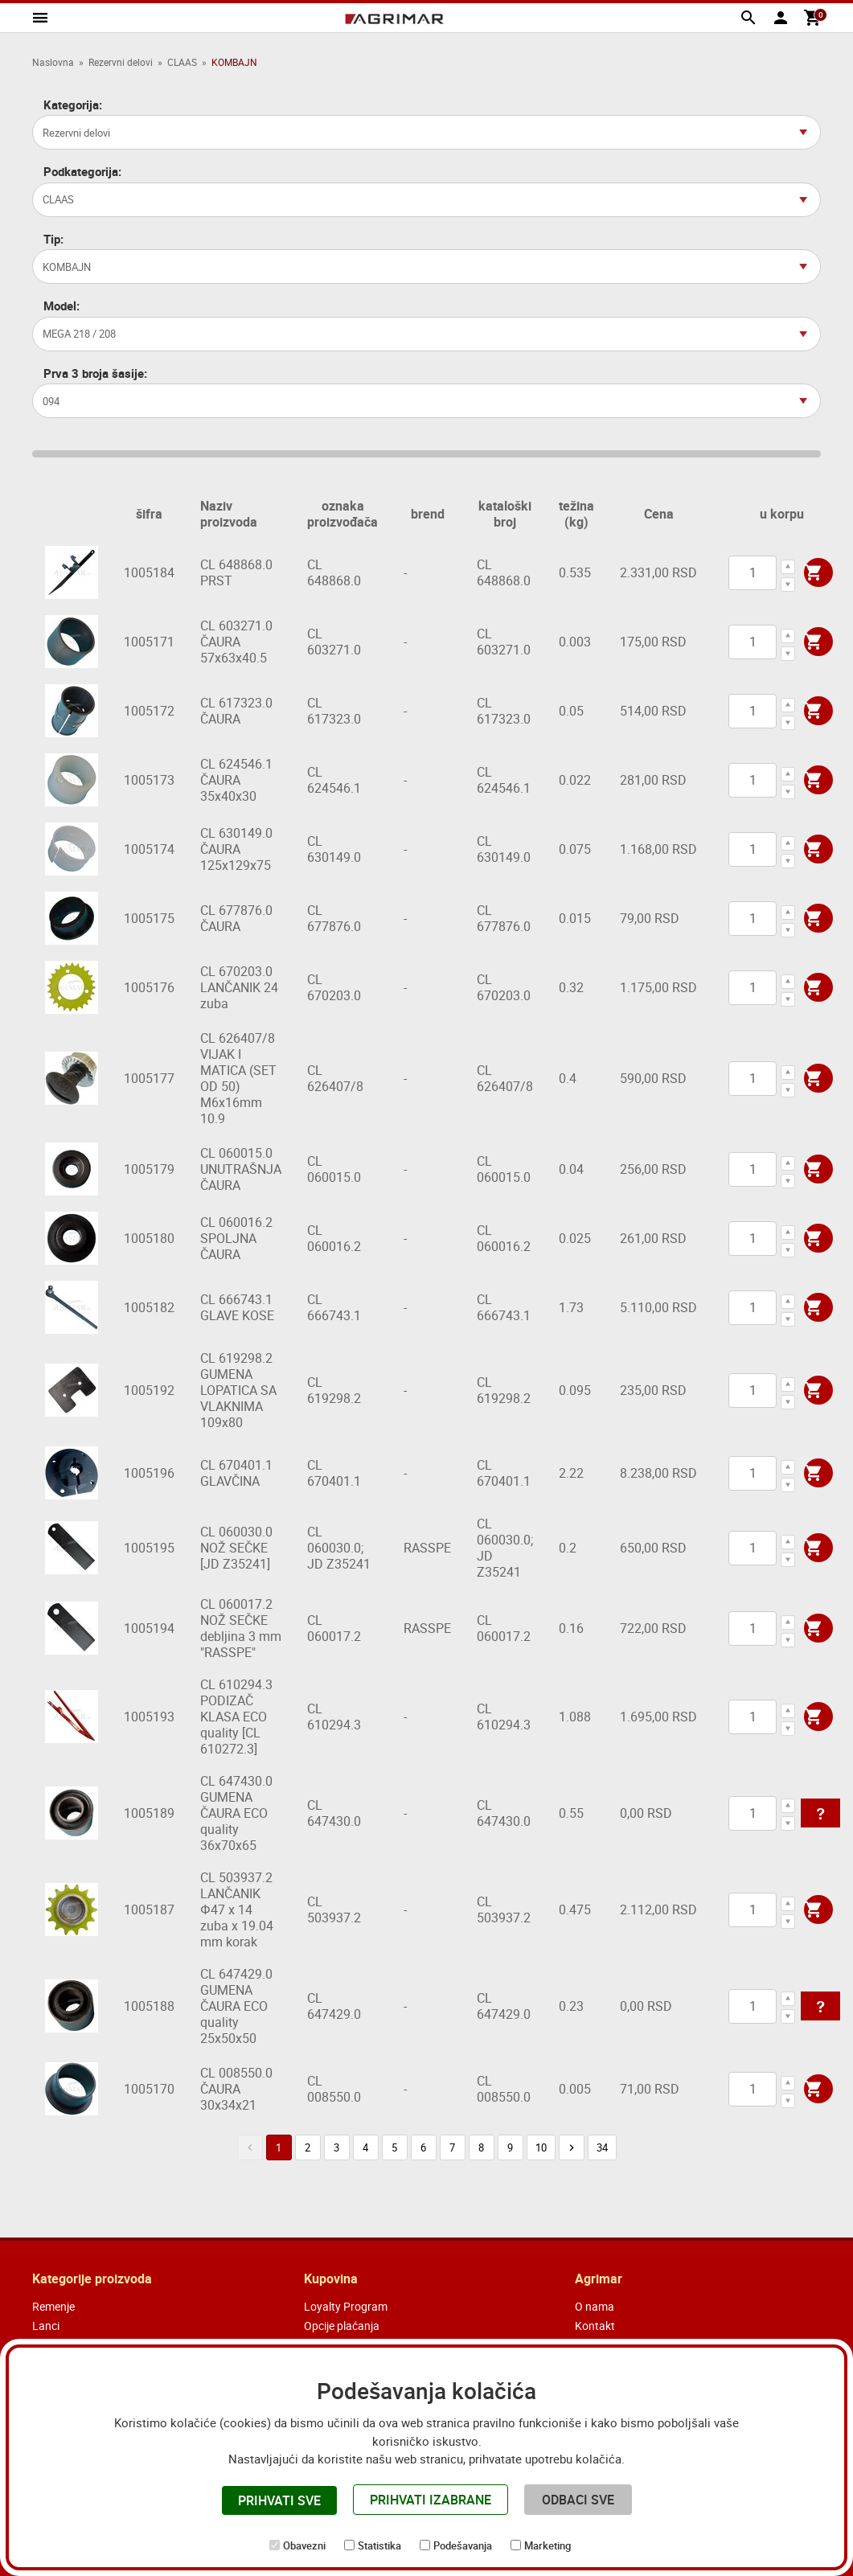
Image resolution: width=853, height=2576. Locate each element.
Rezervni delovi (120, 61)
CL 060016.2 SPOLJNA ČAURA (236, 1238)
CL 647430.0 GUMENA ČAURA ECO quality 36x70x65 (236, 1813)
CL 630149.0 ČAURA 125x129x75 (236, 849)
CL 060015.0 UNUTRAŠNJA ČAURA (240, 1169)
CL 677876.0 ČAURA (236, 918)
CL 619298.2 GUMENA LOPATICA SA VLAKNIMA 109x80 (238, 1390)
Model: (61, 306)
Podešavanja (462, 2545)
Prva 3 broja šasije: (95, 373)
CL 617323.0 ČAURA (236, 711)
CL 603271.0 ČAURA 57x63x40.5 (236, 642)
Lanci (45, 2325)
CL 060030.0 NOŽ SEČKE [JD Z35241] (236, 1548)
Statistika (379, 2545)
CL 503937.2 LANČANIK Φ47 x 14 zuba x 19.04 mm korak (236, 1909)
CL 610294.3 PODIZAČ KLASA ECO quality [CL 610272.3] (236, 1717)
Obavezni (304, 2545)
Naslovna (53, 61)
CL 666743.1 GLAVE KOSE (237, 1307)
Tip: (53, 239)
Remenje (53, 2306)
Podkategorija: (82, 171)
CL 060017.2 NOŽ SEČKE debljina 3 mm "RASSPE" (240, 1628)
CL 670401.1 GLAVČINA (236, 1473)
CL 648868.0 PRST (236, 572)
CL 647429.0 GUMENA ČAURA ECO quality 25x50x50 (236, 2006)
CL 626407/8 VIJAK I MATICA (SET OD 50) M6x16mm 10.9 (238, 1078)
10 (541, 2147)
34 (602, 2147)
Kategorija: (72, 105)
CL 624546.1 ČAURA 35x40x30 (236, 780)
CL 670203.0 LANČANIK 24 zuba (239, 987)
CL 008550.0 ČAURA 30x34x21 (236, 2089)
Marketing (547, 2545)
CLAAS (182, 61)
